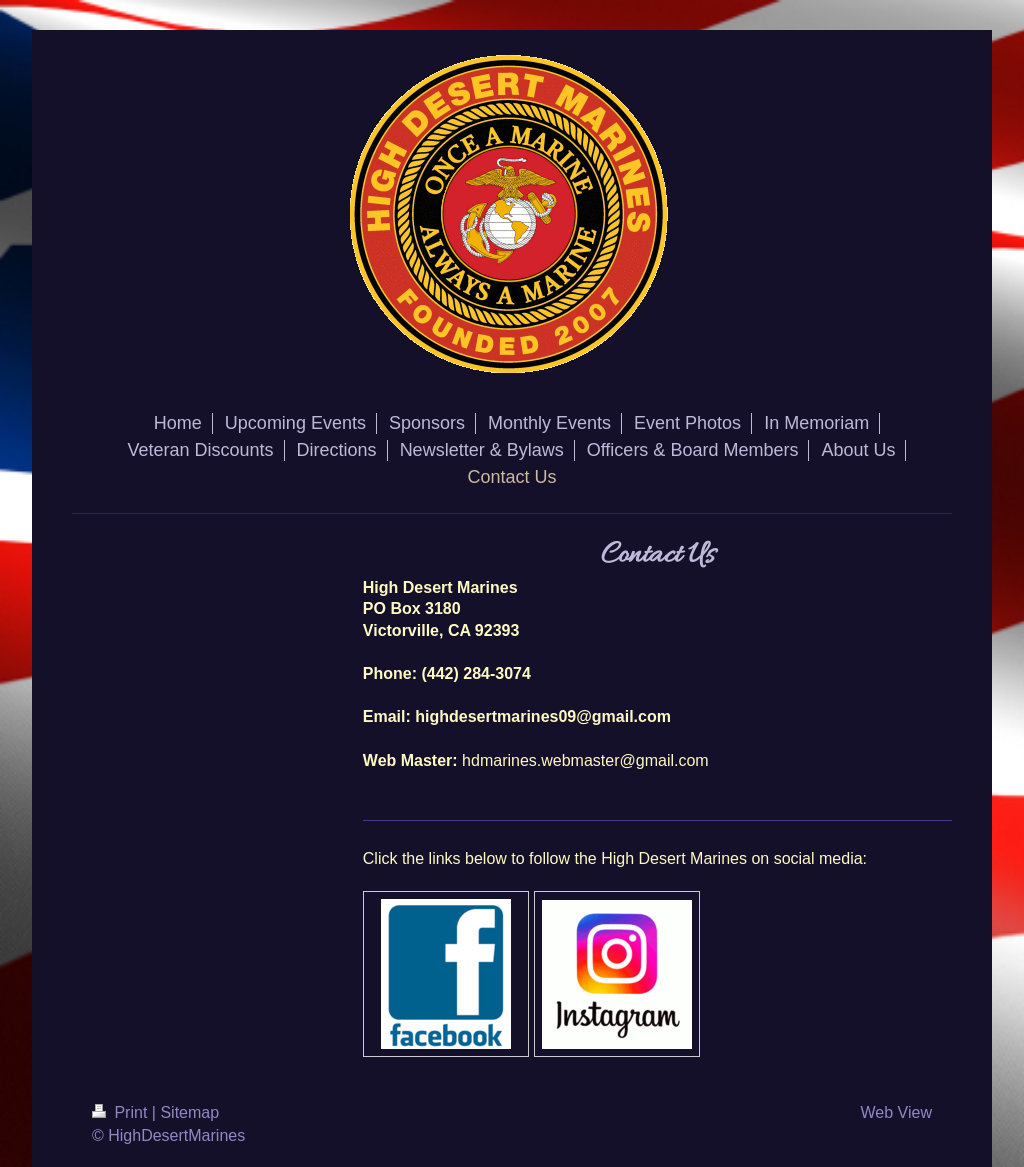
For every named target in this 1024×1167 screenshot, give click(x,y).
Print (122, 1112)
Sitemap (189, 1112)
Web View (896, 1112)
